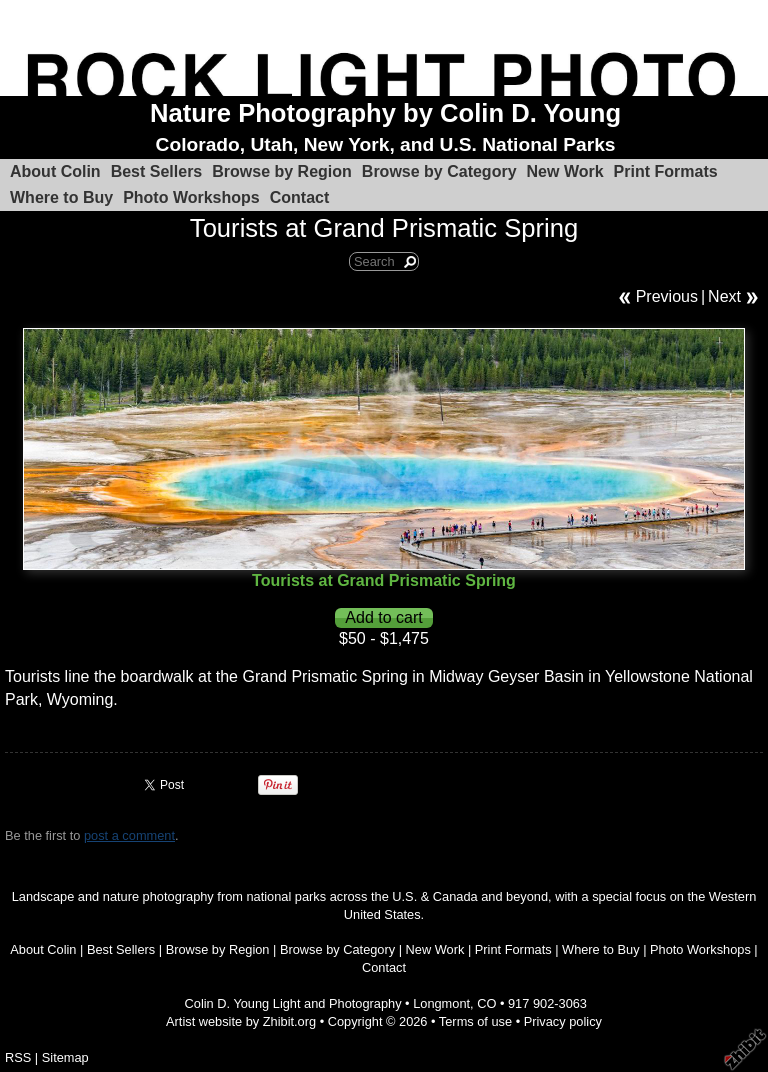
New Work (565, 171)
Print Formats (666, 171)
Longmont (441, 1003)
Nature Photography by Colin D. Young (385, 113)
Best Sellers (157, 171)
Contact (300, 197)
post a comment (129, 835)
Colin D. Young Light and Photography (293, 1003)
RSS (18, 1057)
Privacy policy (563, 1021)
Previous (667, 296)
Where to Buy (61, 197)
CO (486, 1003)
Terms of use (475, 1021)
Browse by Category (439, 171)
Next (724, 296)
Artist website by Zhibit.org (241, 1021)
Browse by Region (282, 171)
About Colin (55, 171)
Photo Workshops (191, 197)
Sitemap (65, 1057)
